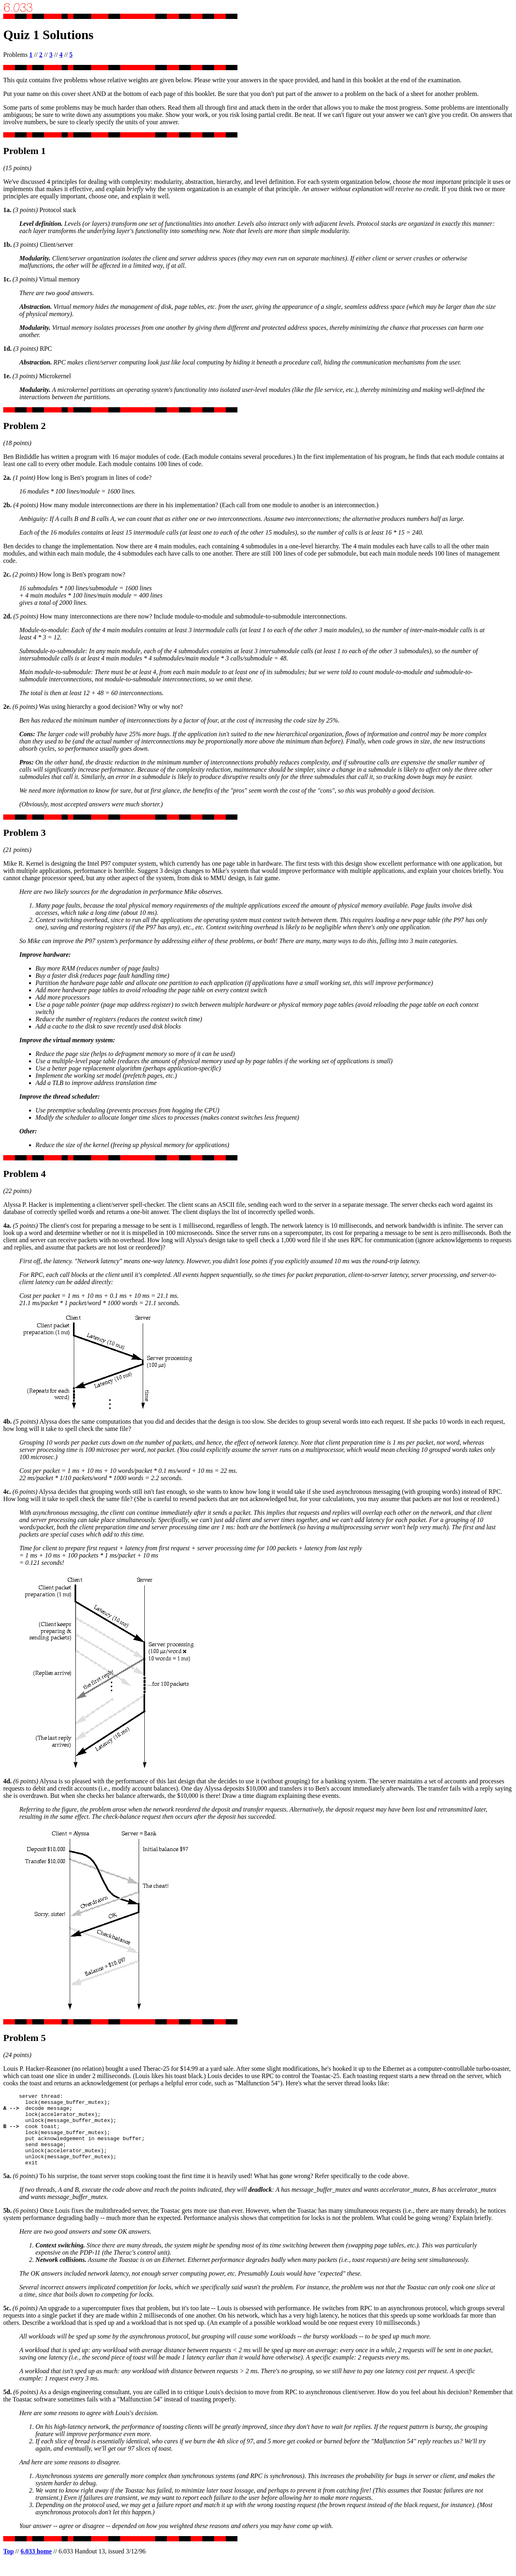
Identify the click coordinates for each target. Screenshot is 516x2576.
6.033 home (36, 2565)
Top (8, 2565)
